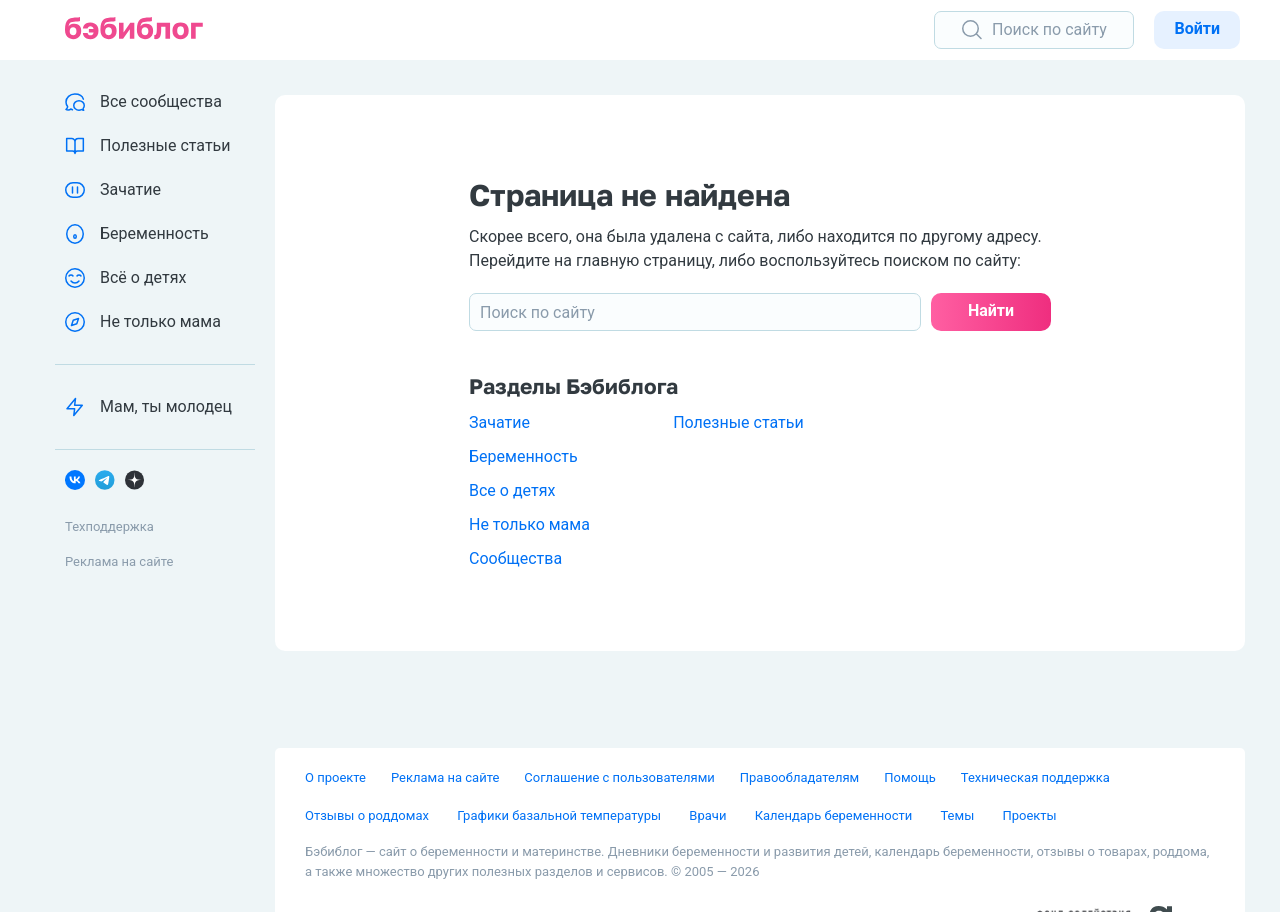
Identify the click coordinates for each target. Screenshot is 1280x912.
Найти (991, 310)
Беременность (523, 456)
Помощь (910, 777)
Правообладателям (799, 777)
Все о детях (512, 490)
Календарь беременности (835, 815)
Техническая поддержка (1035, 777)
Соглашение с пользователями (619, 777)
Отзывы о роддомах (368, 815)
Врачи (709, 815)
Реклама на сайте (119, 561)
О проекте (335, 777)
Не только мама (529, 524)
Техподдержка (109, 526)
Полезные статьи (738, 422)
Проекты (1029, 815)
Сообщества (515, 558)
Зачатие (499, 422)
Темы (958, 815)
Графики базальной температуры (560, 815)
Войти (1197, 28)
